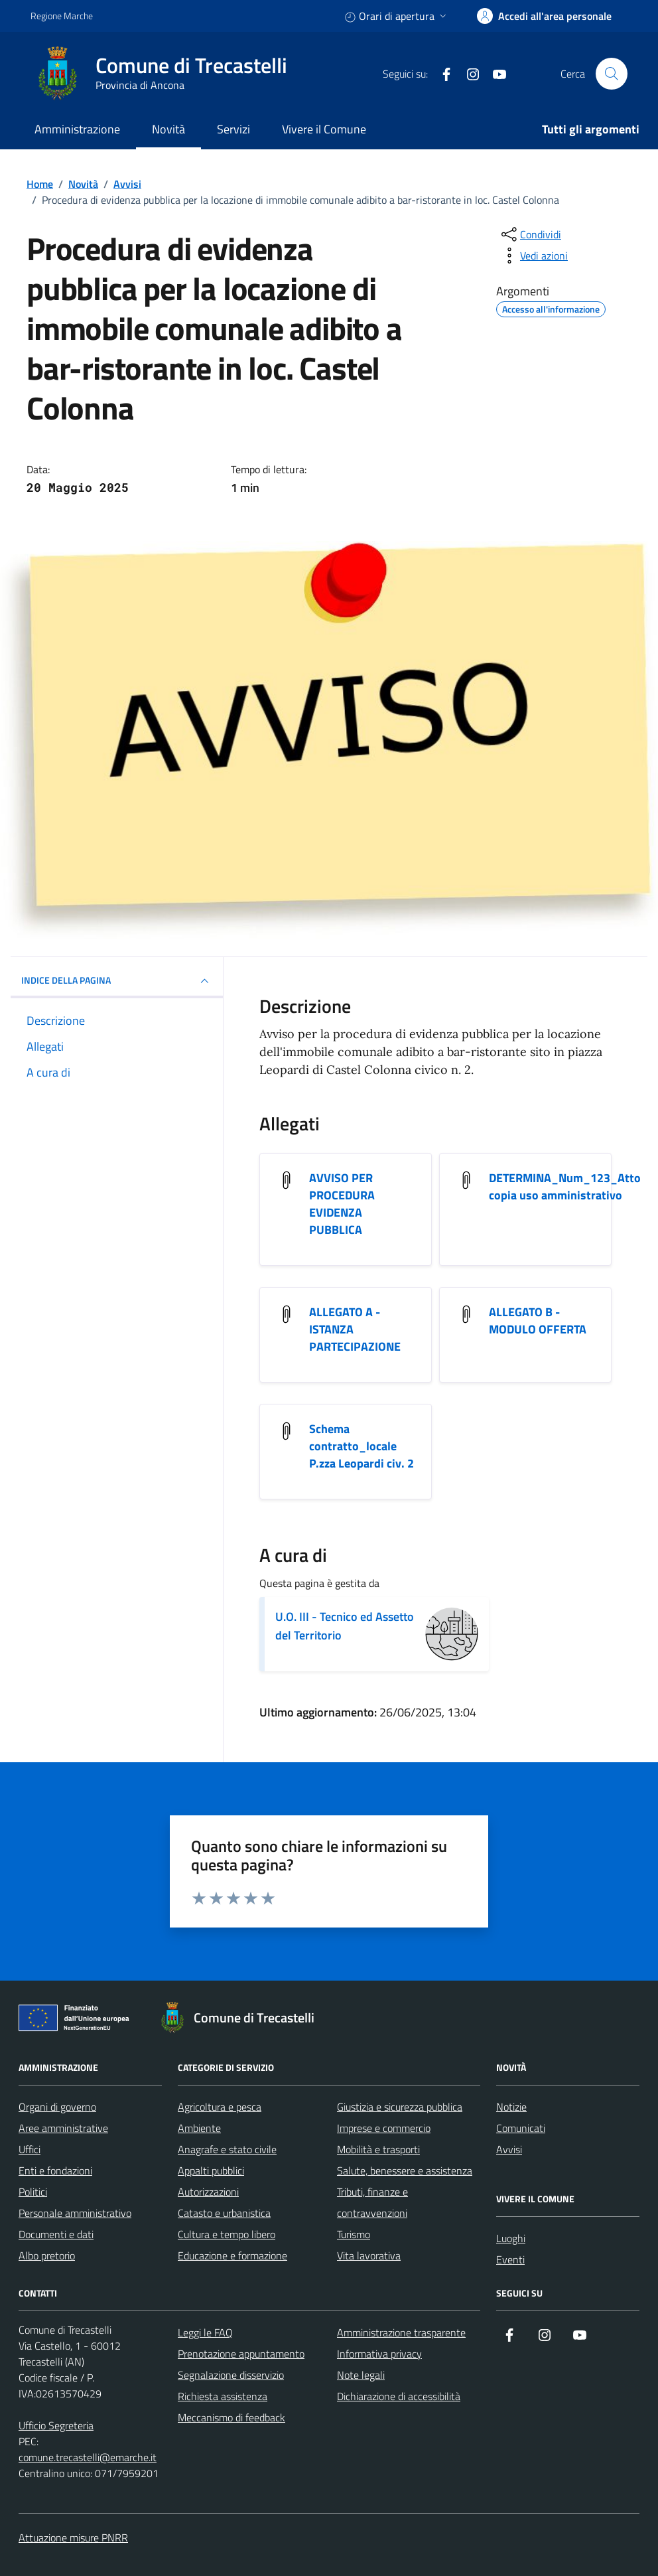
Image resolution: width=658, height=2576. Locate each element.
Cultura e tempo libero (226, 2234)
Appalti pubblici (211, 2170)
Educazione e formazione (232, 2255)
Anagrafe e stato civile (227, 2149)
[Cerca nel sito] (611, 74)
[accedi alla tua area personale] (544, 16)
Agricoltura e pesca (219, 2107)
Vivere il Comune (324, 129)
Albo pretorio (47, 2255)
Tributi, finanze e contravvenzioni (372, 2202)
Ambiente (199, 2128)
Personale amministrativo (75, 2213)
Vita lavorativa (369, 2255)
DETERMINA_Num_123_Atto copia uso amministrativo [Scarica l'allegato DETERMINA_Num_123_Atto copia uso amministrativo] (565, 1187)
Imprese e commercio (383, 2128)
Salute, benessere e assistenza (404, 2170)
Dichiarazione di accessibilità (398, 2396)
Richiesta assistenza (222, 2396)
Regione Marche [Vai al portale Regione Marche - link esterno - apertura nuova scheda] (62, 16)
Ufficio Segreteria (56, 2425)
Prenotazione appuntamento (241, 2354)
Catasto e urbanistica (224, 2213)
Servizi (233, 129)
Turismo (353, 2234)
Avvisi (509, 2149)
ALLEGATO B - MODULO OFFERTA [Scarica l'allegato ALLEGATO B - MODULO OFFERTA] (537, 1321)
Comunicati (520, 2128)
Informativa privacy (379, 2354)
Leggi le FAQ (205, 2332)
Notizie (511, 2107)
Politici (33, 2192)
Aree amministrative (63, 2128)
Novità (168, 129)
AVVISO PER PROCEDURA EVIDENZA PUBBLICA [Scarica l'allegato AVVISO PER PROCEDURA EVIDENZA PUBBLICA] (342, 1204)
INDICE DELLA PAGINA (116, 981)
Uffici (29, 2149)
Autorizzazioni (208, 2192)
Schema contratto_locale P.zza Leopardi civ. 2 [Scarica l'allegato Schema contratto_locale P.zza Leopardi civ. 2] (361, 1446)
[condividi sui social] (530, 234)
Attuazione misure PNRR (73, 2537)
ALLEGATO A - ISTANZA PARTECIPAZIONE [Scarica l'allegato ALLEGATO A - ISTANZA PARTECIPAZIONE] (355, 1329)
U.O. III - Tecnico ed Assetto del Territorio (344, 1626)
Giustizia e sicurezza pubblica (399, 2107)
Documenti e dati (56, 2234)
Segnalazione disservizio (231, 2375)
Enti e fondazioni (55, 2170)
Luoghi (510, 2238)
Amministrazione (77, 129)
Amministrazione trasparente (401, 2332)
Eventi (510, 2259)
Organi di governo (57, 2107)
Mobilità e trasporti (378, 2149)
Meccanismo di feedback (231, 2417)
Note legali (361, 2375)
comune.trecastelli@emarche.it (88, 2457)
